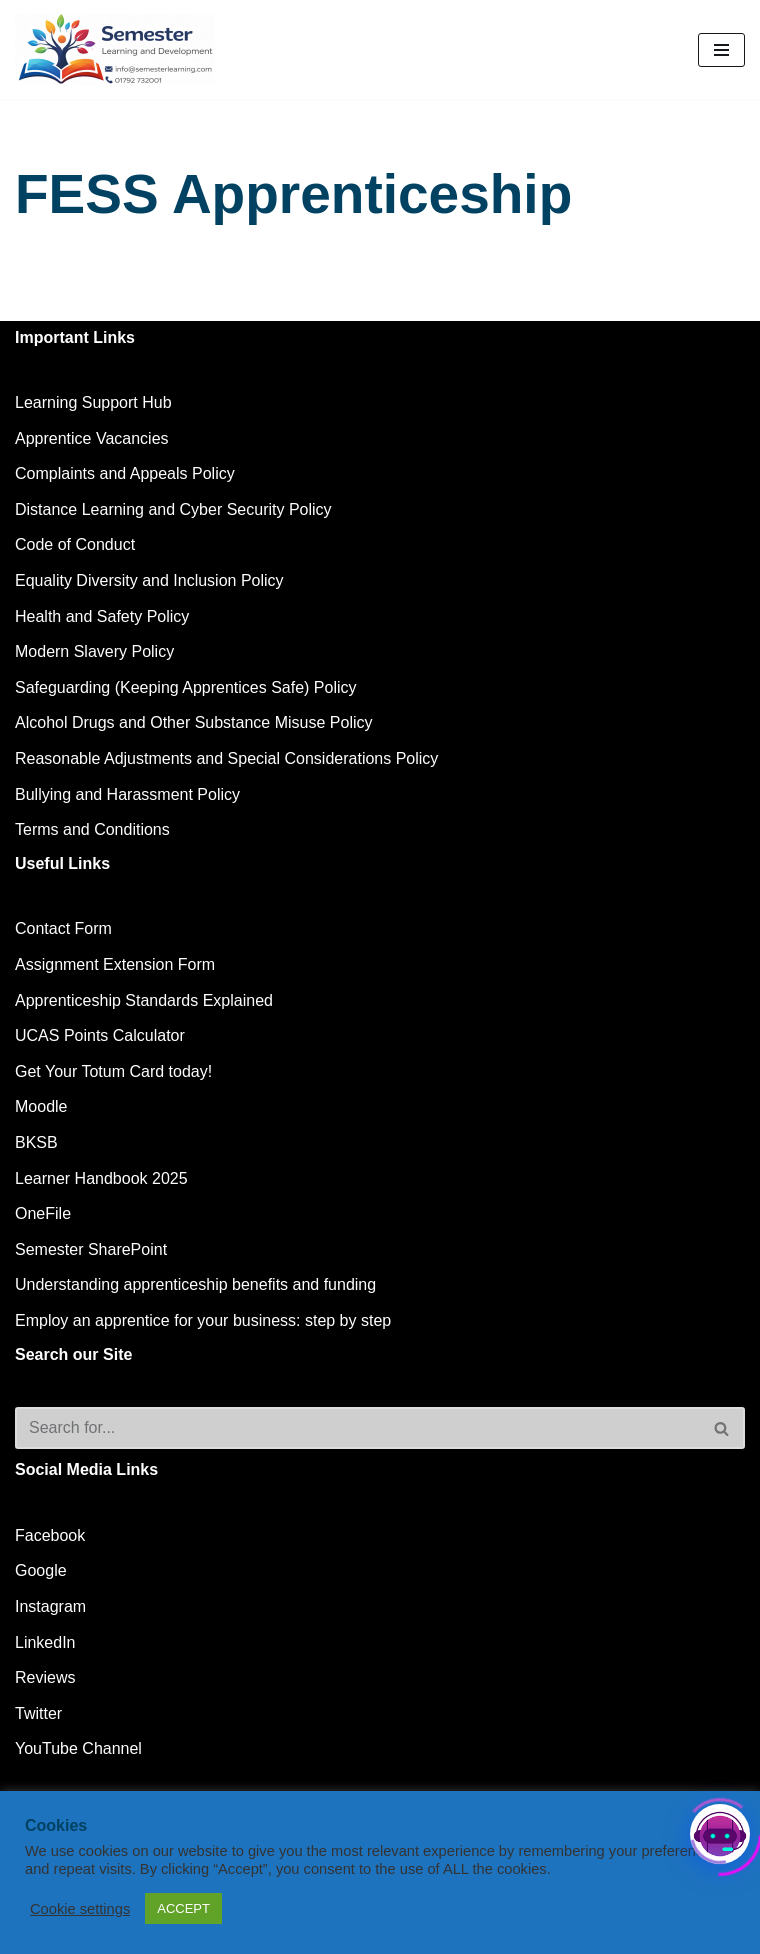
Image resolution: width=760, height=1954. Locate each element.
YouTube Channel (78, 1748)
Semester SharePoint (91, 1249)
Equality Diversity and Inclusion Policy (149, 580)
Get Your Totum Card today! (113, 1071)
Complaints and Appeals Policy (125, 473)
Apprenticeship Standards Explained (144, 1000)
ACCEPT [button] (183, 1908)
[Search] (357, 1428)
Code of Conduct (75, 544)
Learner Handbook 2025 (101, 1178)
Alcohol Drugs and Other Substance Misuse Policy (194, 722)
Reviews (45, 1677)
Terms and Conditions (92, 829)
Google (41, 1570)
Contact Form (63, 928)
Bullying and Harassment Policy (127, 794)
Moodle (41, 1106)
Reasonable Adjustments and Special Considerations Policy (226, 758)
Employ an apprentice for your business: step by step (203, 1320)
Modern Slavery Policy (94, 651)
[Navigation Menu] (721, 50)
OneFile (43, 1213)
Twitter (38, 1713)
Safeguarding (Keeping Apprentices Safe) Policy (186, 687)
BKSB (36, 1142)
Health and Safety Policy (102, 616)
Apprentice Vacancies (92, 438)
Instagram (50, 1606)
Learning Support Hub (93, 402)
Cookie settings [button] (80, 1909)
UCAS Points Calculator (100, 1035)
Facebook (50, 1535)
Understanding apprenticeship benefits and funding (195, 1284)
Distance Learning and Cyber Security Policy (173, 509)
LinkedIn (45, 1642)
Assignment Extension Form (115, 964)
